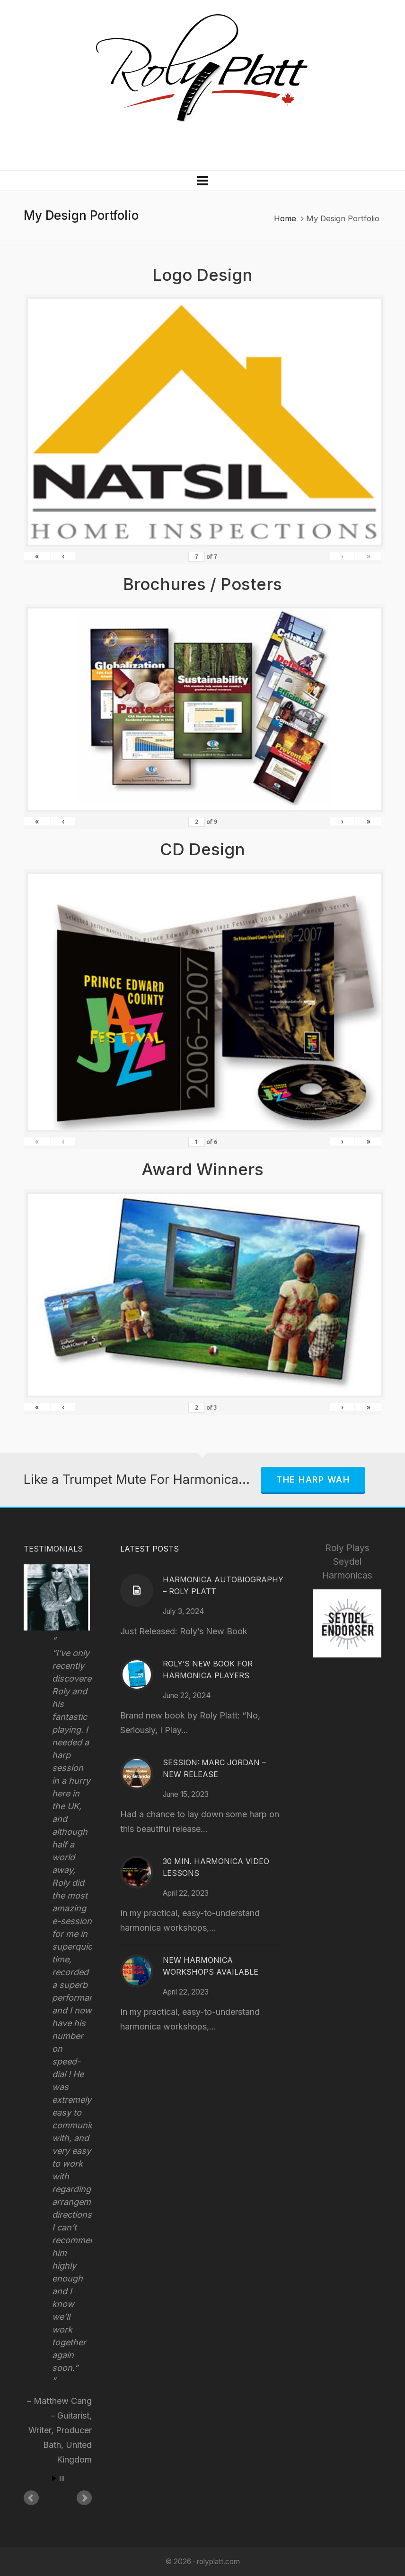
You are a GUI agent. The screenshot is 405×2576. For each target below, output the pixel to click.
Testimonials (53, 1548)
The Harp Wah (313, 1479)
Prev (31, 2498)
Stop (62, 2478)
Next (84, 2498)
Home (285, 218)
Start (54, 2478)
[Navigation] (202, 181)
